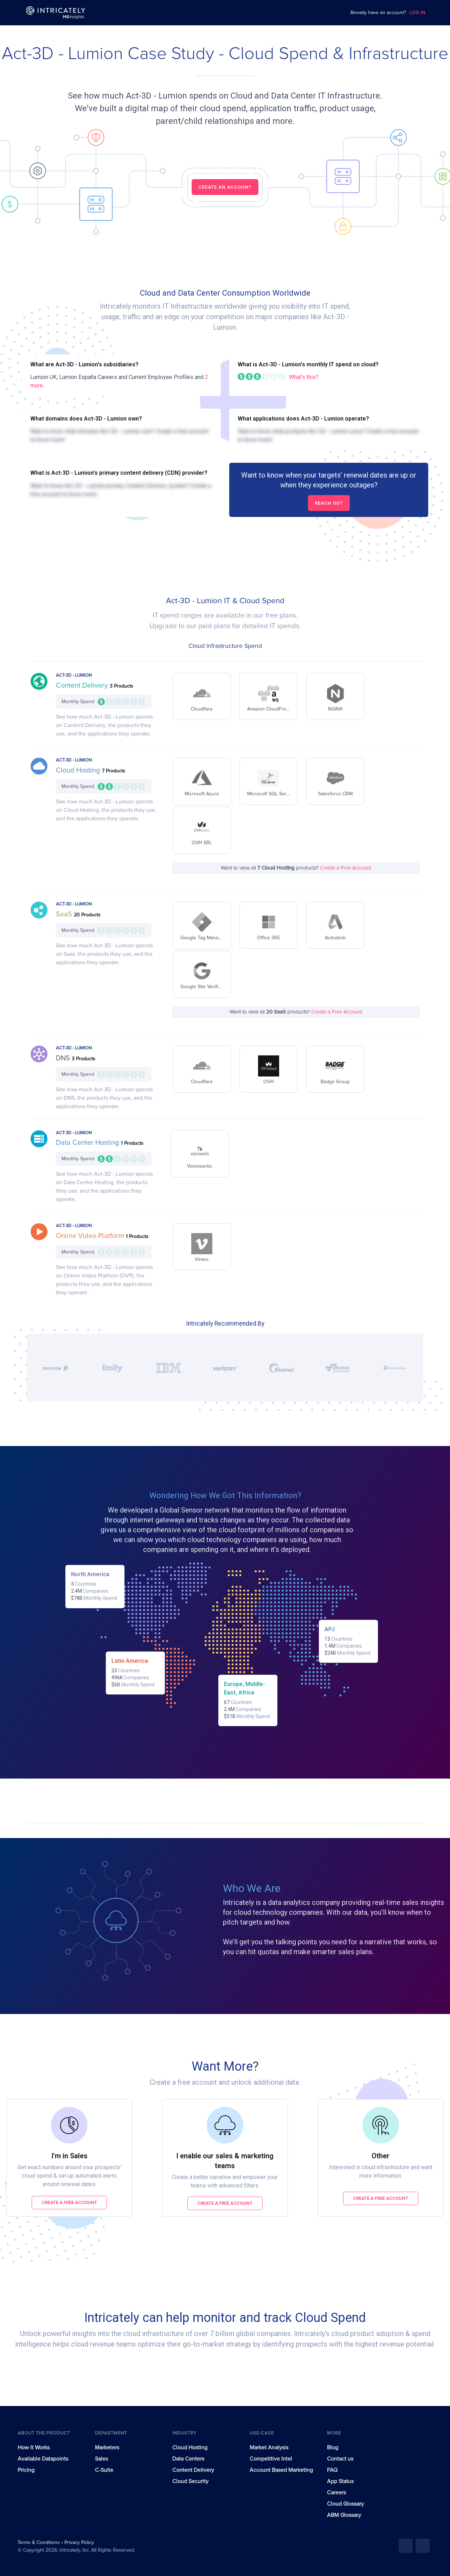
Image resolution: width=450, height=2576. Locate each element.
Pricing (26, 2470)
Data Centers (188, 2459)
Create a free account (69, 2202)
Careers (336, 2492)
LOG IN (417, 13)
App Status (340, 2481)
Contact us (340, 2459)
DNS (64, 1058)
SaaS (65, 914)
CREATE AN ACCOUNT (225, 187)
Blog (332, 2447)
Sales (101, 2459)
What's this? (304, 377)
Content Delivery (83, 685)
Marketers (107, 2447)
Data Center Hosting (88, 1142)
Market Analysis (269, 2447)
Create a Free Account (345, 868)
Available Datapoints (43, 2459)
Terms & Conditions (39, 2542)
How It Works (34, 2447)
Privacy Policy (79, 2542)
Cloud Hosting (79, 770)
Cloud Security (190, 2481)
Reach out (329, 503)
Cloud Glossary (345, 2504)
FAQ (332, 2470)
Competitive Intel (271, 2459)
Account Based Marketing (281, 2470)
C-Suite (104, 2470)
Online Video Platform (91, 1235)
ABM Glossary (344, 2515)
